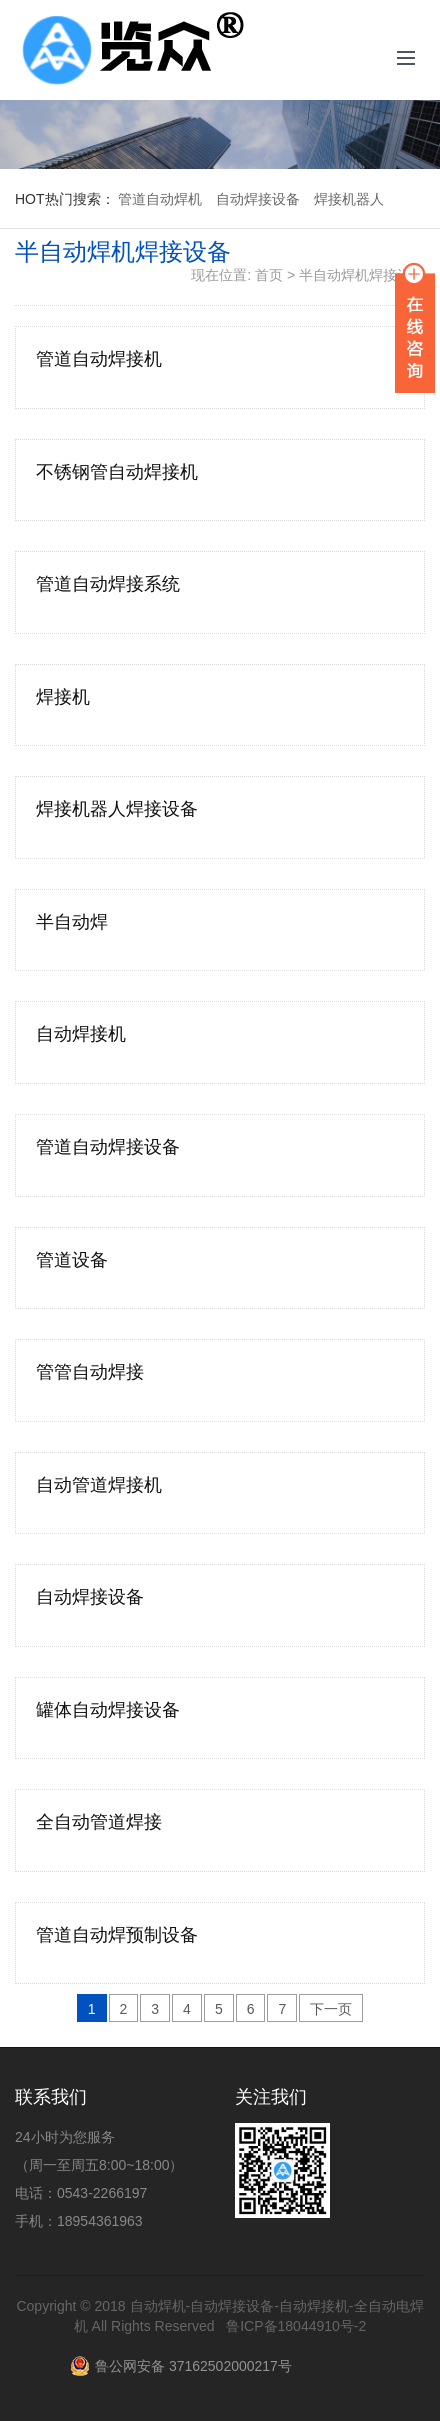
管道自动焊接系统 (108, 584)
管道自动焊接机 (99, 359)
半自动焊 (72, 922)
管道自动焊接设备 (108, 1147)
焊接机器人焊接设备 (117, 809)
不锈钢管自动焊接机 (117, 472)
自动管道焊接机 (99, 1485)
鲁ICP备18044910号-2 (296, 2326)
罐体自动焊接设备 (108, 1710)
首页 (269, 275)
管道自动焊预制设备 (117, 1935)
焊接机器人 (349, 199)
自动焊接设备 (258, 199)
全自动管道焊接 (99, 1822)
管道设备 (72, 1260)
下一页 (331, 2009)
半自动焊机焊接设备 (362, 275)
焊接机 (63, 697)
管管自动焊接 (90, 1372)
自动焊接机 (81, 1034)
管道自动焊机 (160, 199)
